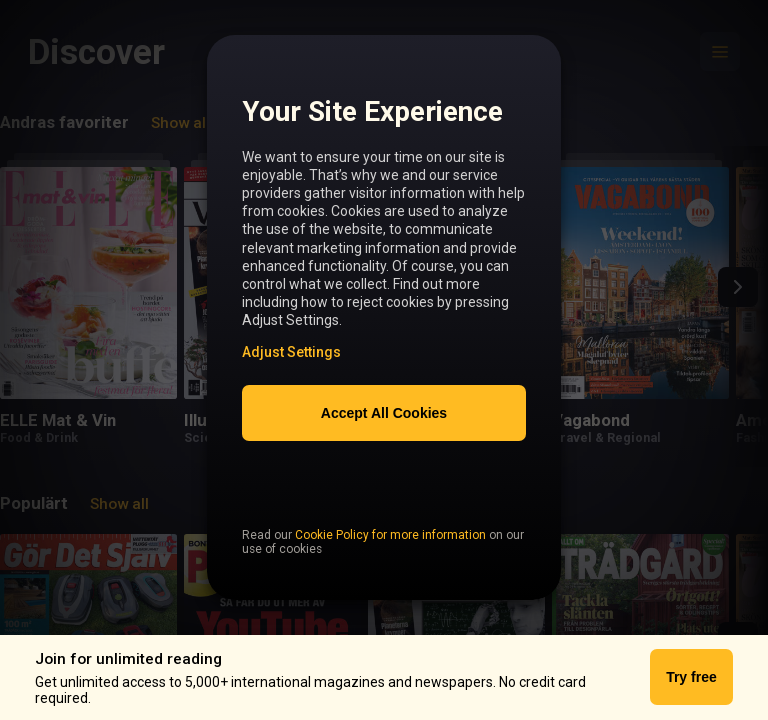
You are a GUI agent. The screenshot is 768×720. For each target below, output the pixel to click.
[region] (384, 329)
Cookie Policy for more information (390, 577)
